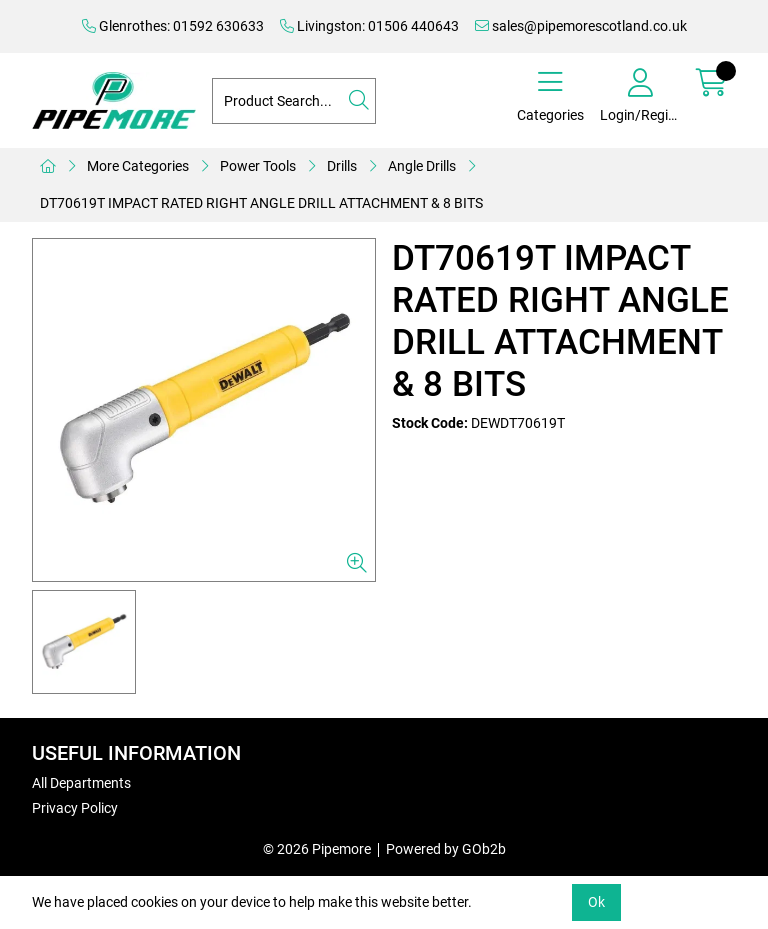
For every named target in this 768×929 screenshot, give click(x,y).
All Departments (81, 783)
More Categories (138, 166)
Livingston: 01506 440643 (369, 26)
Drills (342, 166)
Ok (596, 902)
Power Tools (258, 166)
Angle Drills (422, 166)
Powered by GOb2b (446, 849)
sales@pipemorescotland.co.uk (581, 26)
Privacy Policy (75, 808)
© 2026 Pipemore (317, 849)
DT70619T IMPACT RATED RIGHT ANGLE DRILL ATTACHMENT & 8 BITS (261, 203)
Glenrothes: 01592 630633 (173, 26)
